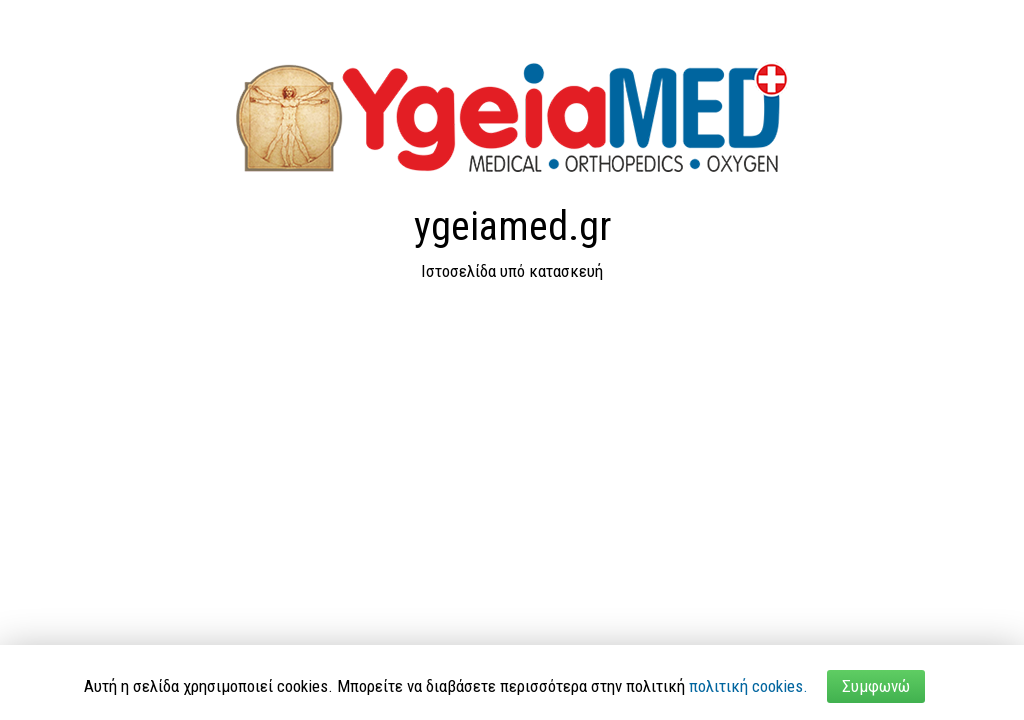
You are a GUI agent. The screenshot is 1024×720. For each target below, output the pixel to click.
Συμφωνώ (876, 686)
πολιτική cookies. (748, 686)
